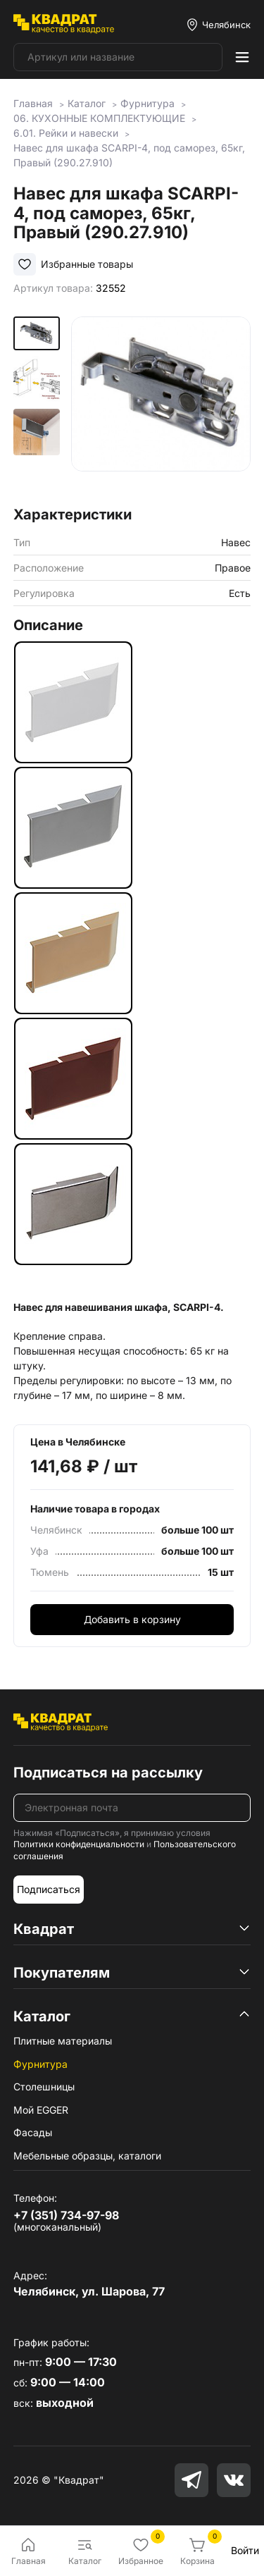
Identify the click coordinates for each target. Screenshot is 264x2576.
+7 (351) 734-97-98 (66, 2215)
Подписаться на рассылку (108, 1772)
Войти (245, 2550)
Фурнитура (40, 2064)
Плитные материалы (62, 2041)
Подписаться (48, 1889)
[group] (161, 406)
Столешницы (44, 2087)
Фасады (32, 2132)
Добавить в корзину (132, 1619)
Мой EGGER (40, 2110)
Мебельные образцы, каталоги (87, 2156)
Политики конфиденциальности (78, 1844)
